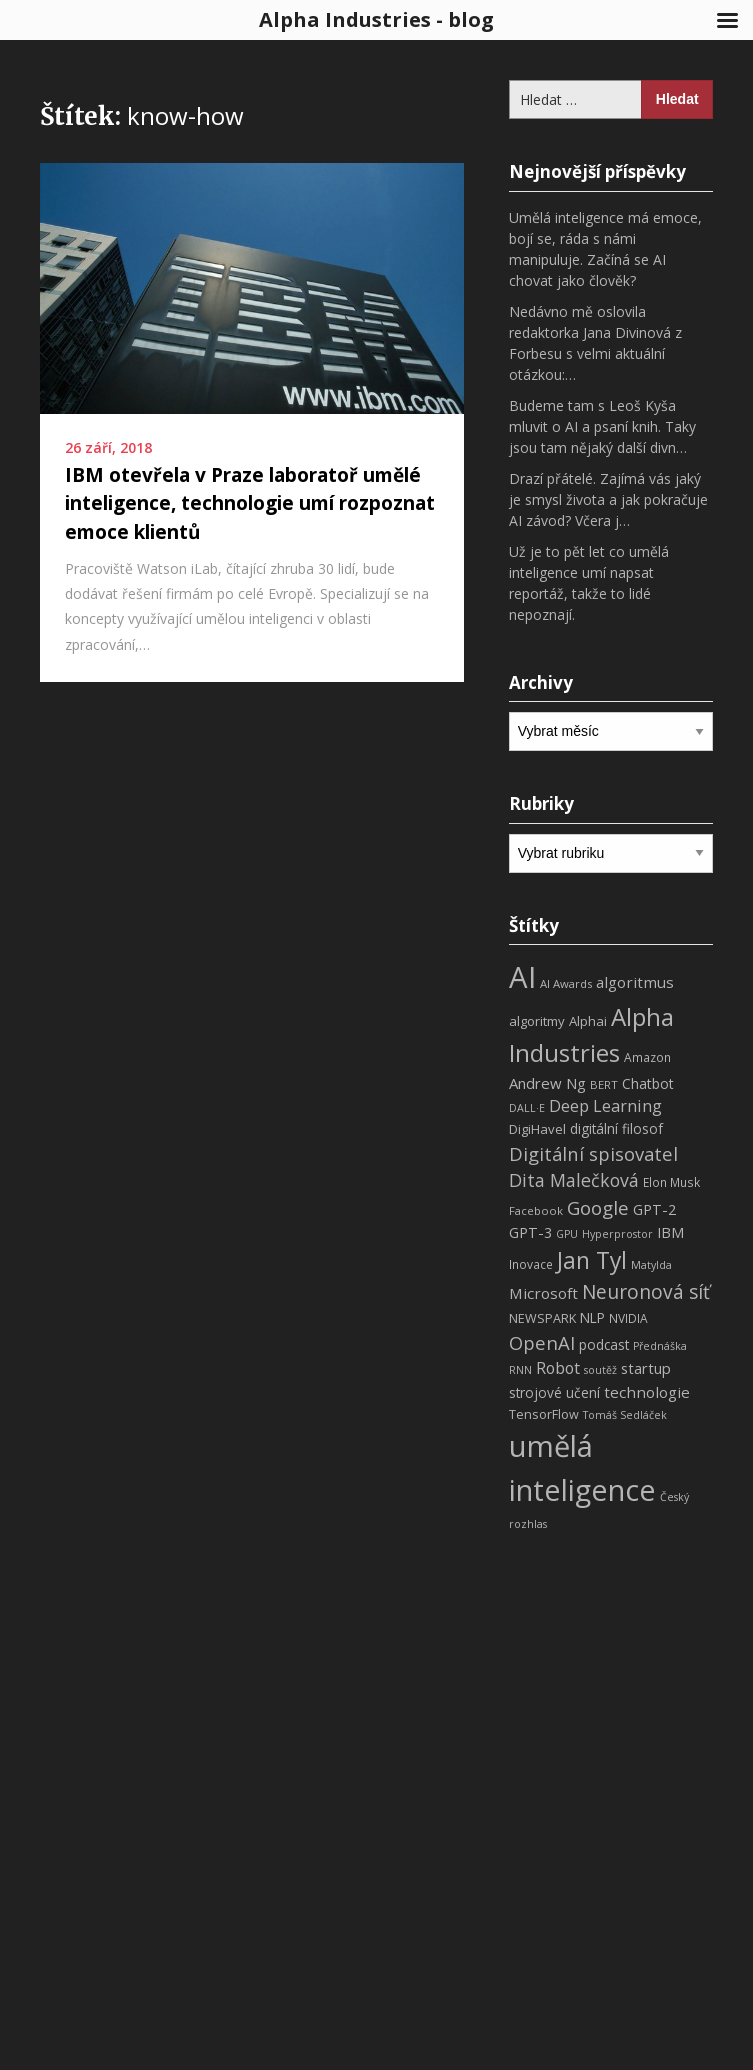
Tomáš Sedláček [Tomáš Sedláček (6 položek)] (625, 1415)
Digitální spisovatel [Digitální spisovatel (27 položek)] (593, 1153)
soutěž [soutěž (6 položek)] (600, 1370)
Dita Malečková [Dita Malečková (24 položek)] (574, 1180)
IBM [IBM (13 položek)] (670, 1232)
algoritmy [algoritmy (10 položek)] (537, 1021)
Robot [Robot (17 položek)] (558, 1368)
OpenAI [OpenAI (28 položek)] (542, 1342)
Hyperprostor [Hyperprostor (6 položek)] (617, 1234)
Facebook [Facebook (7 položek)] (536, 1210)
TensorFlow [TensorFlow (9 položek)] (544, 1414)
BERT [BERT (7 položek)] (604, 1084)
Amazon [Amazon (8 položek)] (647, 1057)
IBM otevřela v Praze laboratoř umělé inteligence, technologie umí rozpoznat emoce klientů (250, 503)
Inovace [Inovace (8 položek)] (531, 1264)
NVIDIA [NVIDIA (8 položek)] (628, 1318)
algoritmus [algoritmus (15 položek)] (635, 982)
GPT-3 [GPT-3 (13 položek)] (530, 1232)
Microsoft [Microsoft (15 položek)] (543, 1293)
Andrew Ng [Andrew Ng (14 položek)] (547, 1083)
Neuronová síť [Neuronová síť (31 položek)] (646, 1292)
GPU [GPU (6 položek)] (567, 1234)
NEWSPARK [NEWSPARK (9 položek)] (542, 1318)
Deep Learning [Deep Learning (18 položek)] (605, 1106)
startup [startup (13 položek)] (646, 1368)
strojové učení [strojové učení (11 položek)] (554, 1392)
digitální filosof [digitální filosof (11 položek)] (616, 1128)
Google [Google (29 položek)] (598, 1207)
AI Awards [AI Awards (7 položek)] (566, 983)
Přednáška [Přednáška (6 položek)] (660, 1346)
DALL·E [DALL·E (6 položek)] (527, 1108)
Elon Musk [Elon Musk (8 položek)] (671, 1182)
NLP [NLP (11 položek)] (592, 1317)
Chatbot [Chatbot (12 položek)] (648, 1083)
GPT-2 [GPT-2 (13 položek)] (654, 1209)
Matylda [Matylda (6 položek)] (651, 1265)
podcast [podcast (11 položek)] (604, 1344)
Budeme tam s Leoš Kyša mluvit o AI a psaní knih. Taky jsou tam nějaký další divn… (602, 426)
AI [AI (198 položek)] (522, 977)
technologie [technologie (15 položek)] (647, 1392)
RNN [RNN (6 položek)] (520, 1370)
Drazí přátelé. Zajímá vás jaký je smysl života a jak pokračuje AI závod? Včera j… (608, 499)
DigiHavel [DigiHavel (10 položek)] (537, 1129)
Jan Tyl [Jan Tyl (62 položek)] (592, 1260)
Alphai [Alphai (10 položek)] (588, 1021)
